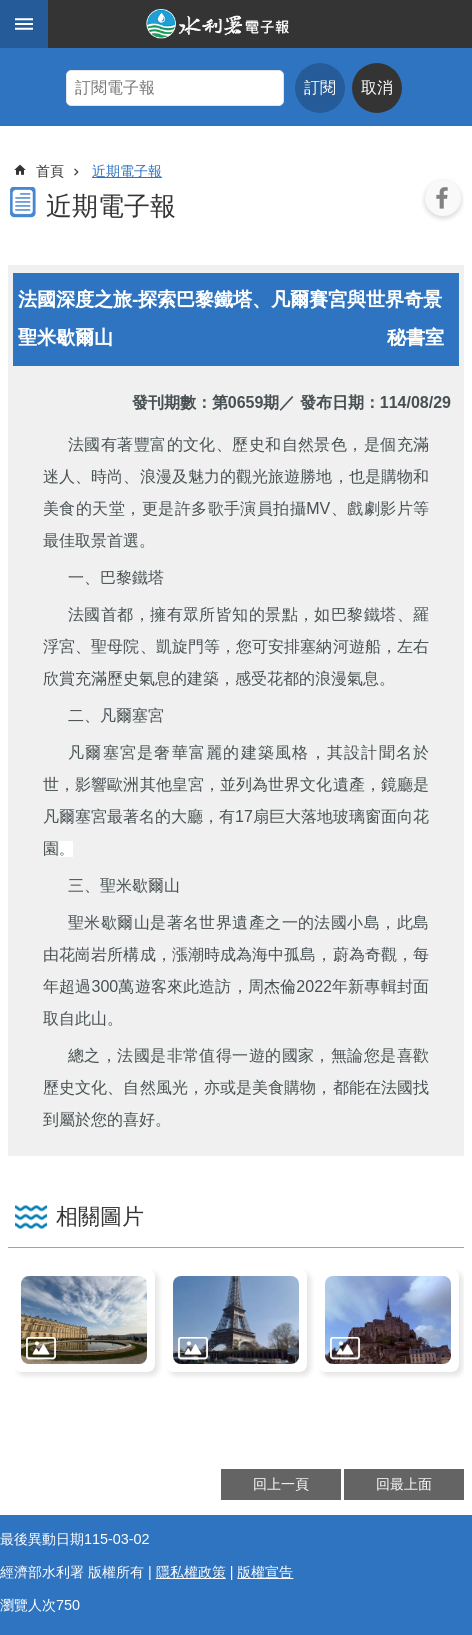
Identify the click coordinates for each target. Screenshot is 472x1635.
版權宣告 (265, 1572)
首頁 (50, 171)
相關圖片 (100, 1216)
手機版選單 (24, 24)
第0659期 (246, 402)
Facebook (443, 198)
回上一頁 (281, 1484)
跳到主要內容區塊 (10, 10)
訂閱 (320, 87)
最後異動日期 (42, 1539)
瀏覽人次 (28, 1605)
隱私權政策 (191, 1572)
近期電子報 (127, 171)
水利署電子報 (260, 24)
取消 (377, 87)
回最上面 (404, 1484)
